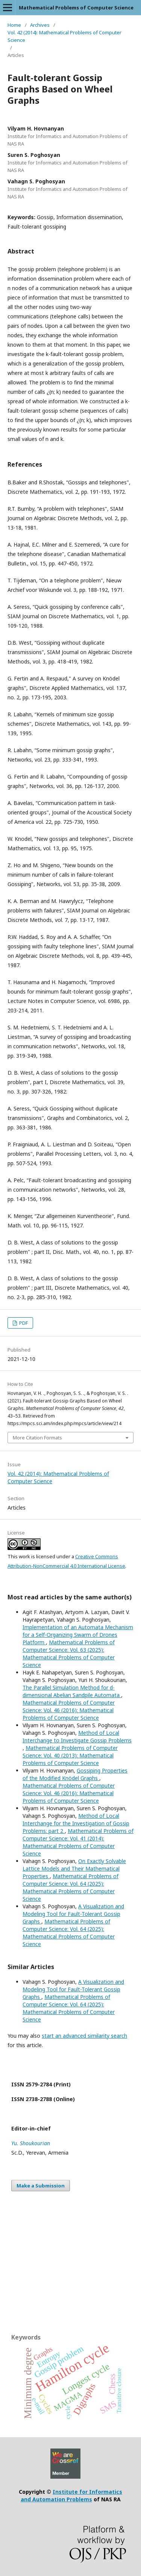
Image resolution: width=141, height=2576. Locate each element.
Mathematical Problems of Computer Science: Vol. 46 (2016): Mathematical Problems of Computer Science (69, 1710)
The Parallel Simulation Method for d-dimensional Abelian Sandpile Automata (72, 1691)
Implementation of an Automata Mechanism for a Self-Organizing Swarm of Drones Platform (78, 1635)
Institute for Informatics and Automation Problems (72, 2495)
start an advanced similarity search (84, 2035)
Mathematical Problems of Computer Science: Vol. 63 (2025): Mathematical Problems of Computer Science (69, 1653)
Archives (40, 25)
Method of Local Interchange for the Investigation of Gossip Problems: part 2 (76, 1823)
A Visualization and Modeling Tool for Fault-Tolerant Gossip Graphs (73, 1914)
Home (14, 25)
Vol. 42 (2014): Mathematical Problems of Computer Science (64, 36)
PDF (23, 1322)
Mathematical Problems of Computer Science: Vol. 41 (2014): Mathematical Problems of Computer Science (78, 1842)
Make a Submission (41, 2185)
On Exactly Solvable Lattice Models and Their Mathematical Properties (74, 1868)
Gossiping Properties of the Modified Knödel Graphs (75, 1774)
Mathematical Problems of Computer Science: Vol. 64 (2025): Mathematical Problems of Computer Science (70, 1887)
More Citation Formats (37, 1437)
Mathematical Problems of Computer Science (76, 7)
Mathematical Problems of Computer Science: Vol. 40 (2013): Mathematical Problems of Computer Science (70, 1755)
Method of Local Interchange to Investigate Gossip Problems (77, 1736)
